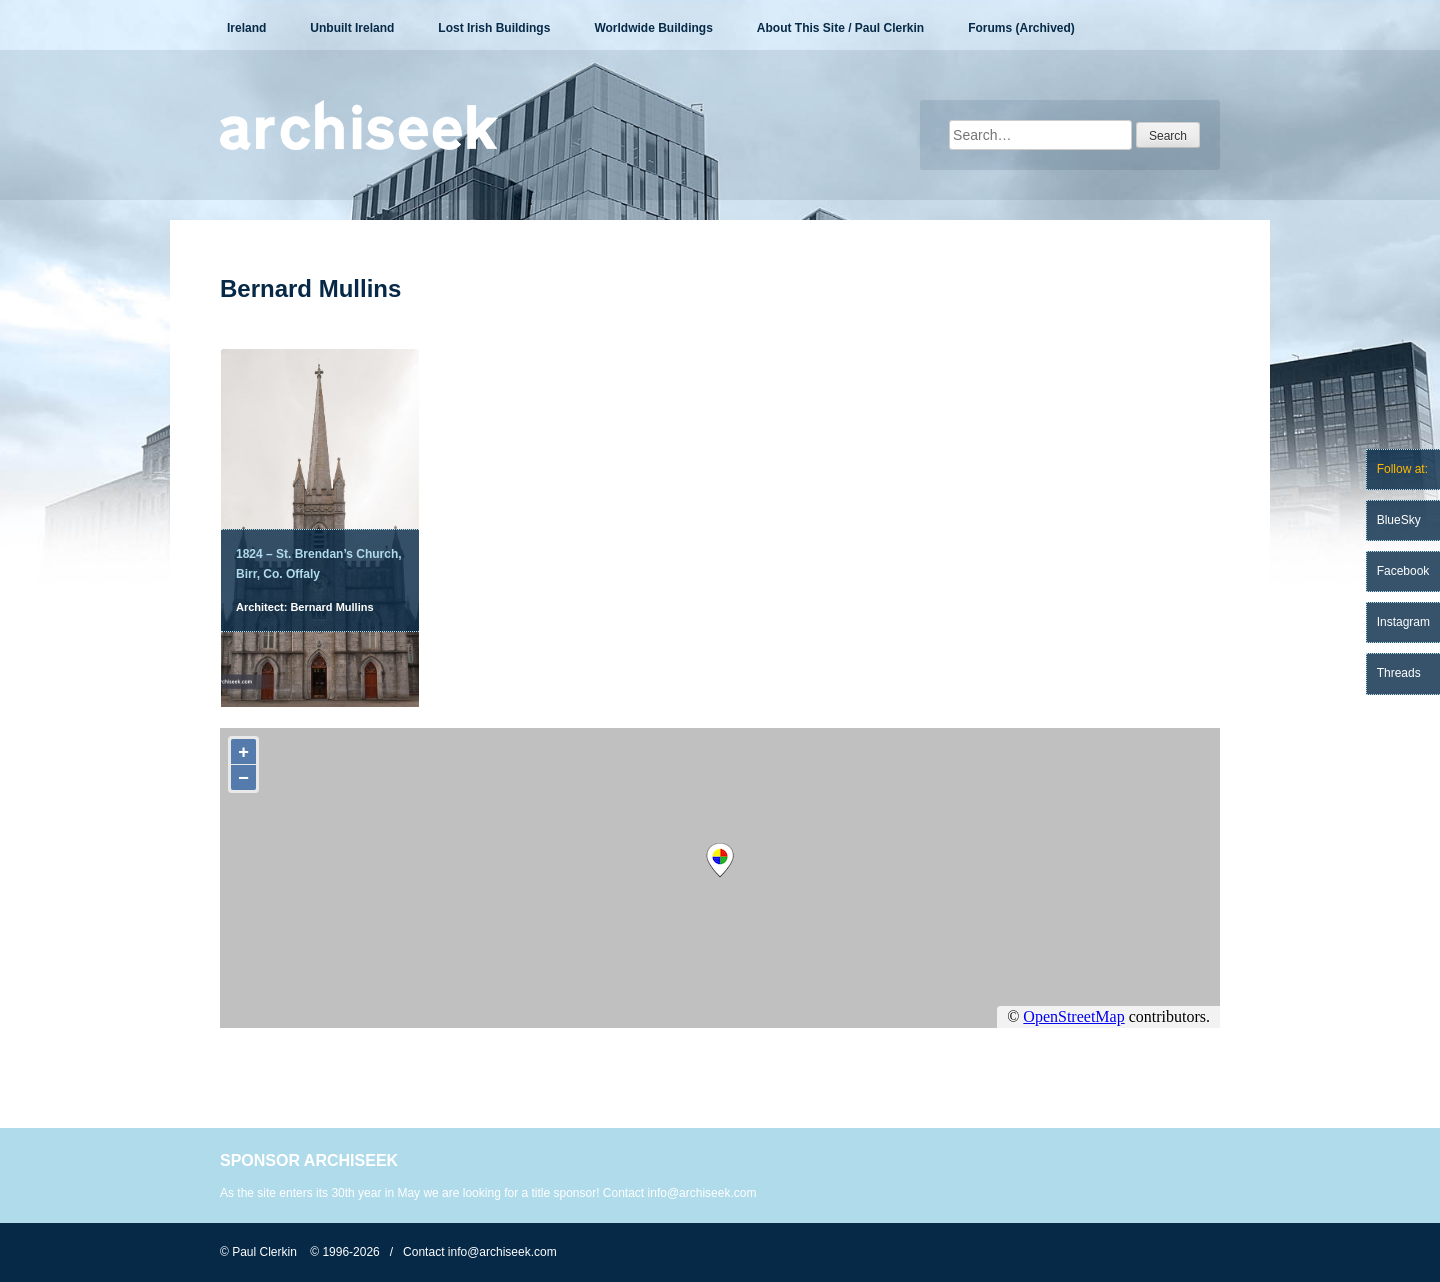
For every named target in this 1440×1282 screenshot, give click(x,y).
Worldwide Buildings (653, 28)
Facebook (1403, 571)
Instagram (1403, 622)
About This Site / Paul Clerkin (840, 28)
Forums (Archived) (1021, 28)
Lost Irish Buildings (494, 28)
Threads (1399, 673)
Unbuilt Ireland (352, 28)
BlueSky (1399, 520)
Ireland (246, 28)
